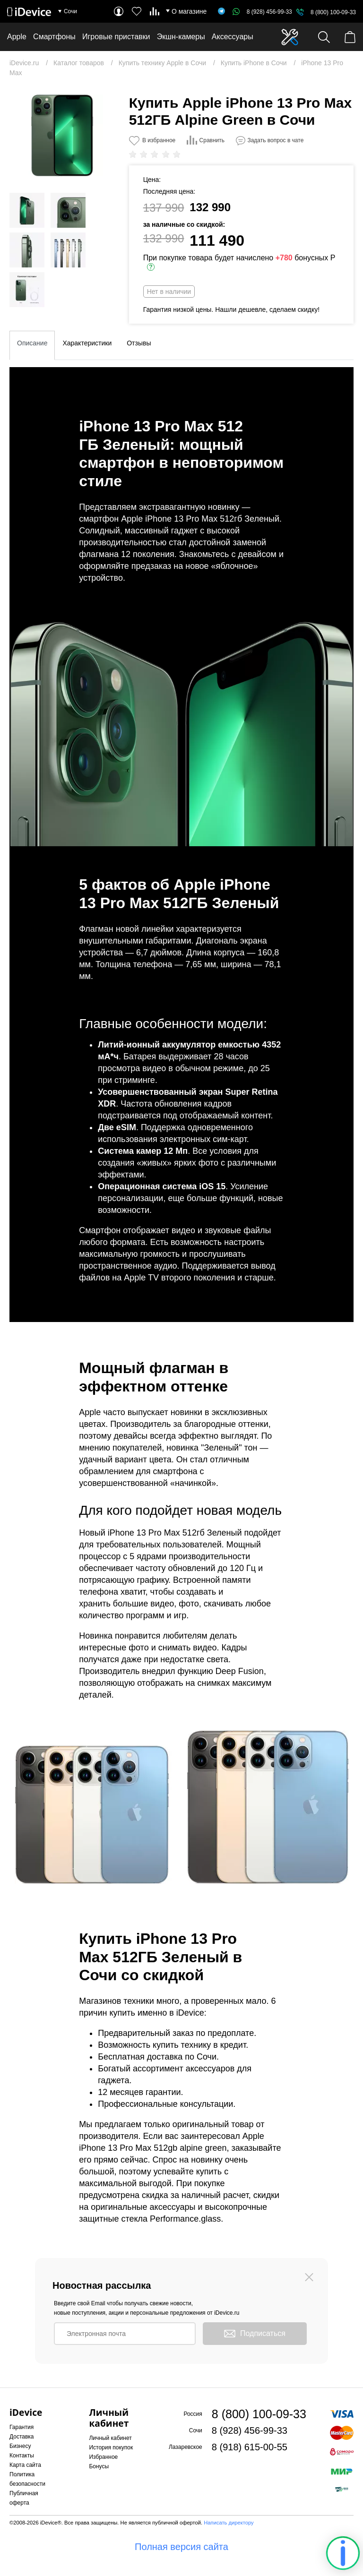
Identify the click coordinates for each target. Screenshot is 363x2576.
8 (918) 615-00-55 (249, 2447)
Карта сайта (25, 2465)
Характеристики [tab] (87, 343)
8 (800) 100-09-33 (333, 12)
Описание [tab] (32, 343)
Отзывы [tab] (139, 343)
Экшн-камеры (181, 37)
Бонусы (99, 2466)
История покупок (111, 2447)
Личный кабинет (110, 2438)
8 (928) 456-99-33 (262, 12)
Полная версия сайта (181, 2547)
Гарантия (21, 2427)
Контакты (21, 2455)
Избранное (103, 2457)
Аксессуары (232, 37)
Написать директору (228, 2522)
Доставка (21, 2436)
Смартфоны (54, 37)
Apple (16, 37)
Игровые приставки (116, 37)
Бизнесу (20, 2446)
